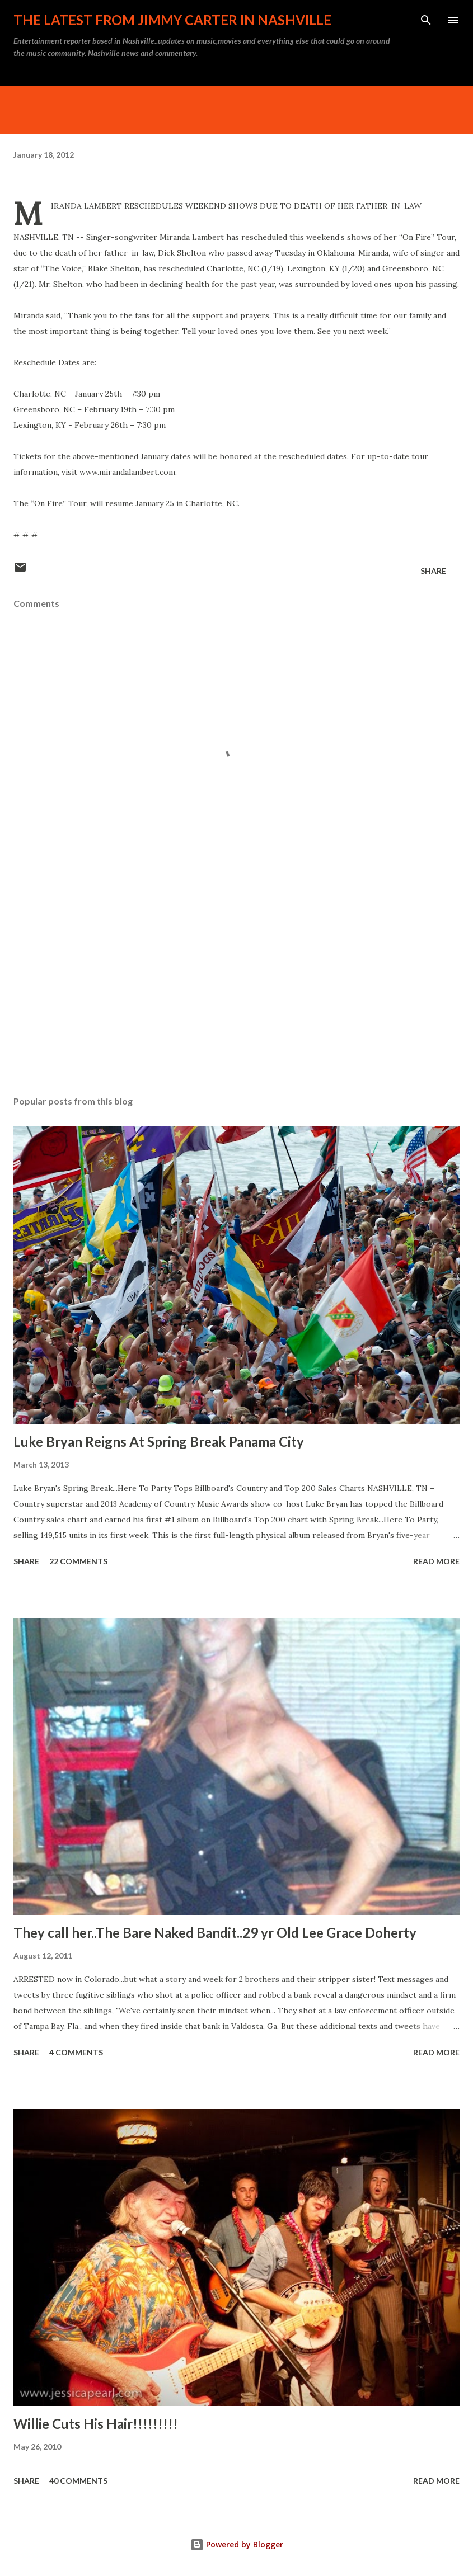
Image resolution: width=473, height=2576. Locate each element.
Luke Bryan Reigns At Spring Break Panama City (158, 1441)
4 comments (76, 2052)
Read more (436, 1561)
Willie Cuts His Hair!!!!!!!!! (95, 2423)
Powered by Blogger (236, 2544)
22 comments (78, 1561)
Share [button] (433, 570)
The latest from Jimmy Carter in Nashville (172, 20)
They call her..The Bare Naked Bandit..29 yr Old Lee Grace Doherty (214, 1932)
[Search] (426, 20)
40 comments (78, 2480)
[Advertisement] (236, 981)
